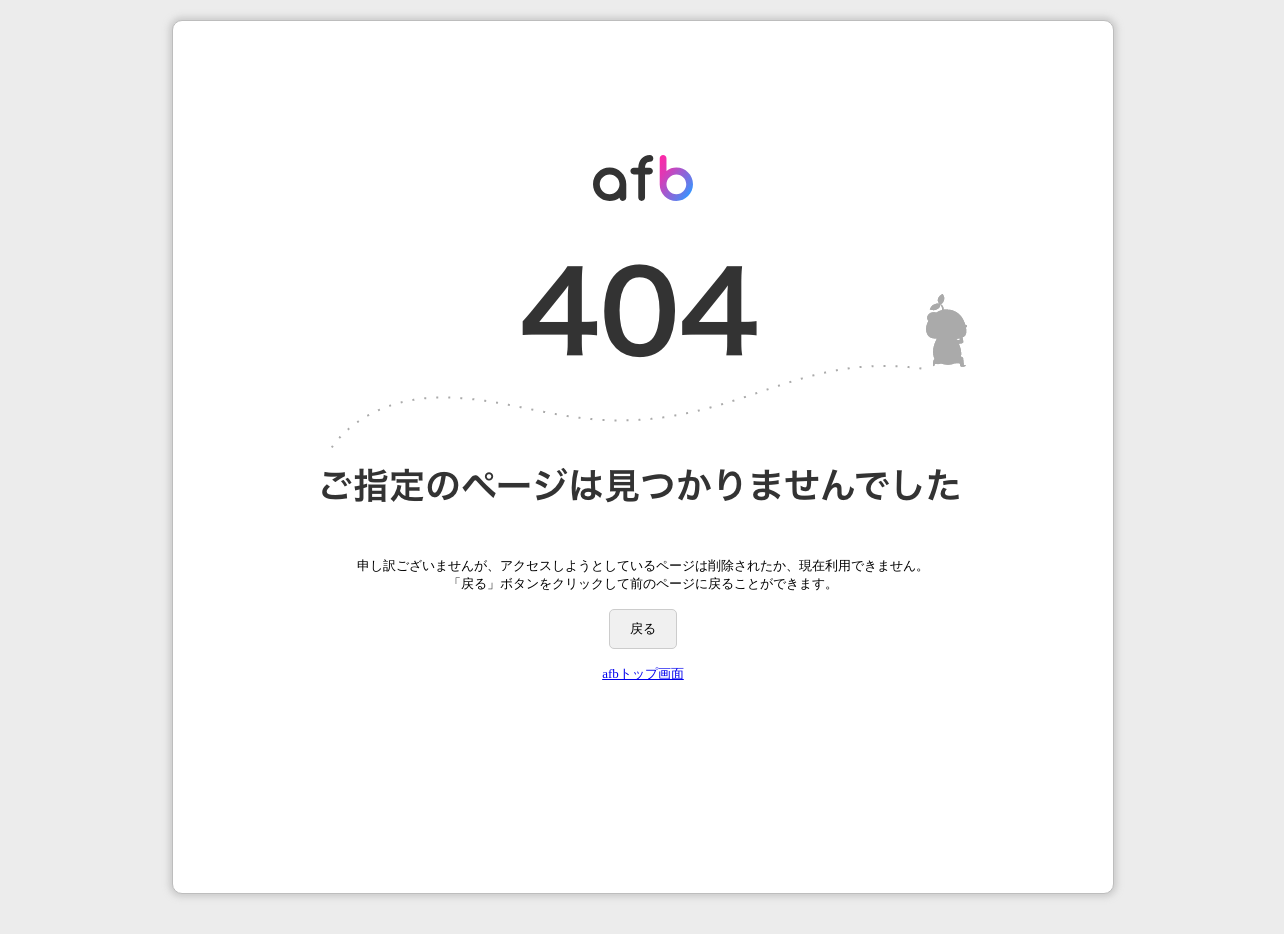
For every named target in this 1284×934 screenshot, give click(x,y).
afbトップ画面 (643, 673)
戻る (643, 628)
